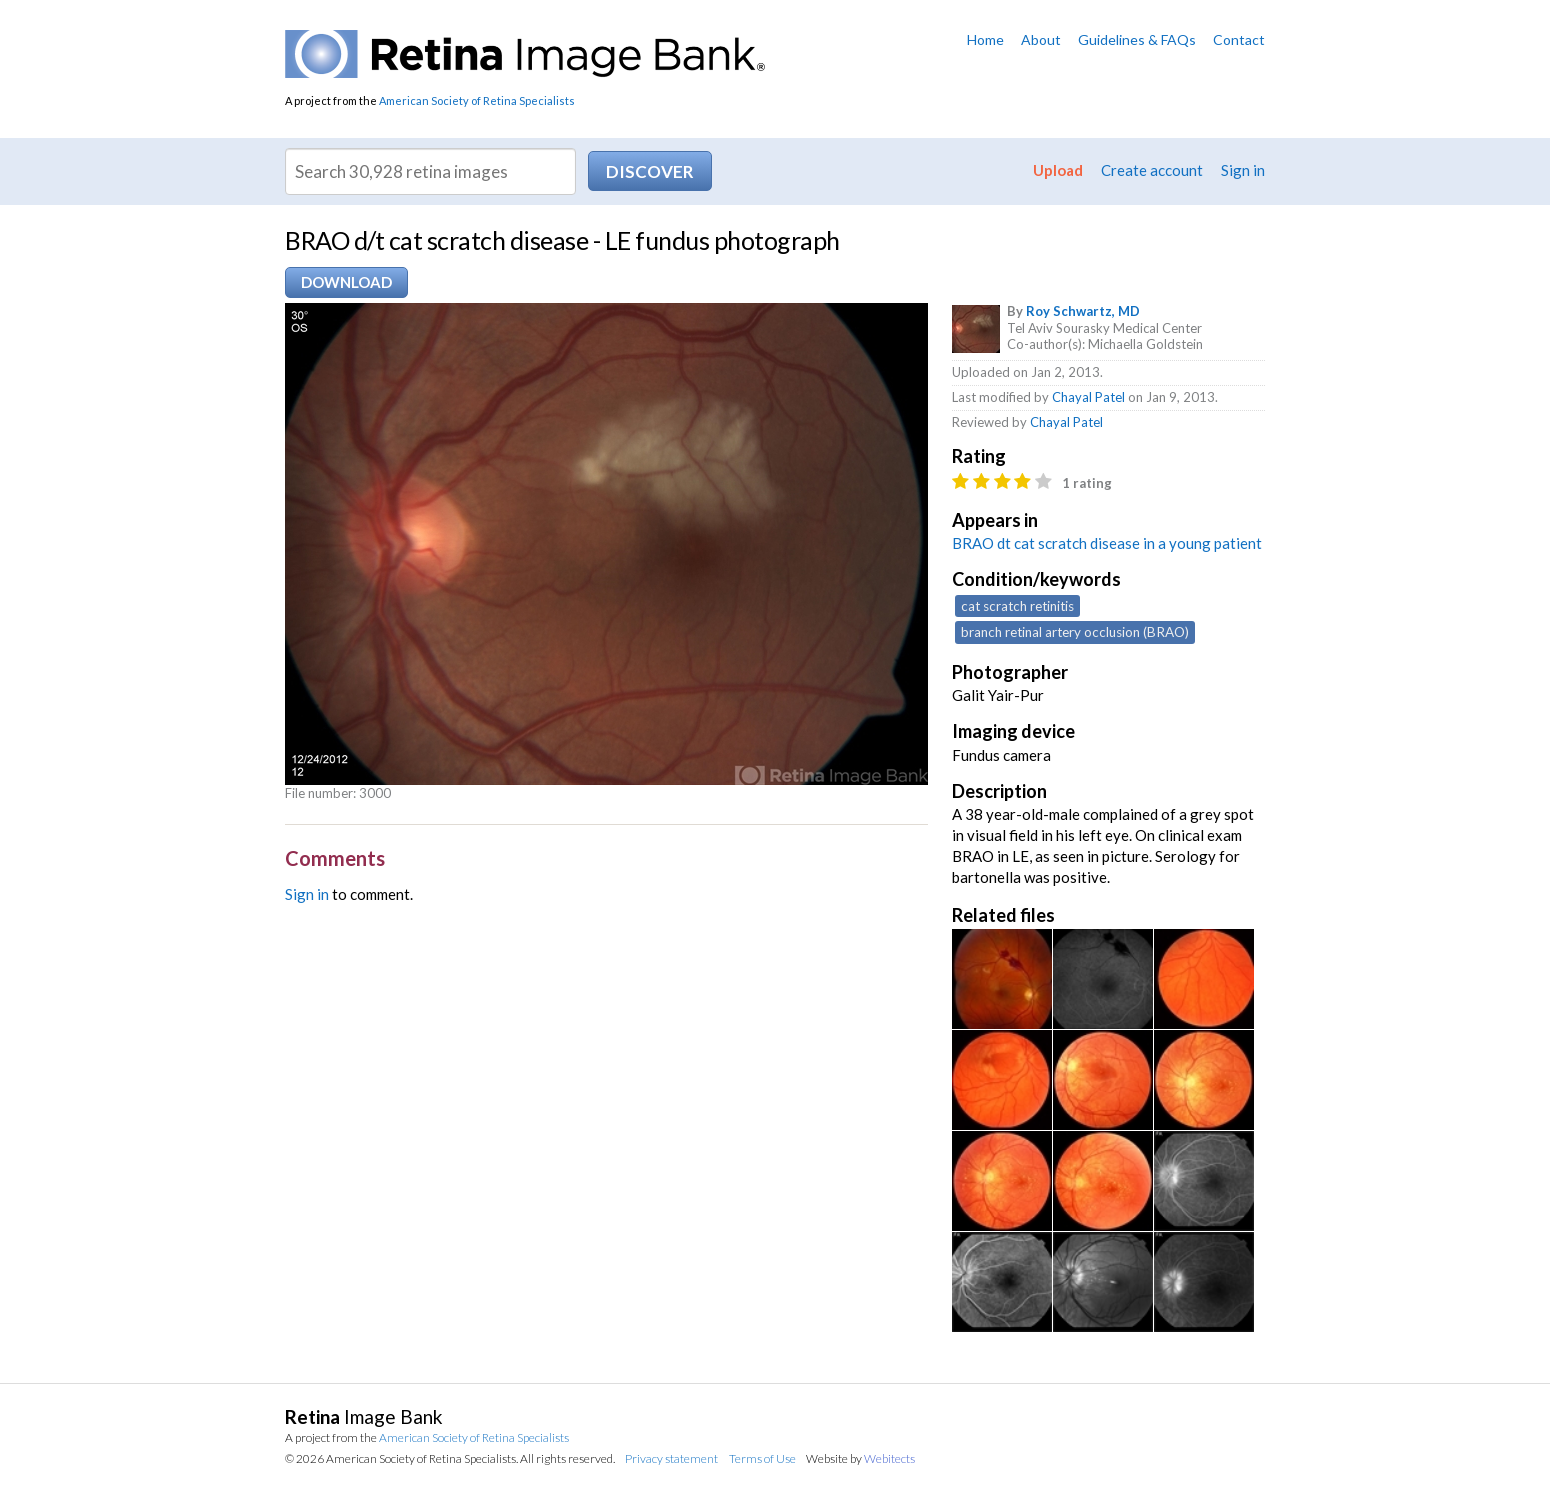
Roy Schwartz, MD (1083, 311)
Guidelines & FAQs (1137, 39)
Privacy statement (671, 1458)
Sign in (1243, 170)
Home (985, 39)
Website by (860, 1458)
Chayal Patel (1088, 397)
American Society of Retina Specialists (477, 100)
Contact (1239, 39)
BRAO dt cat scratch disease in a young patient (1107, 543)
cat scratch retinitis (1017, 606)
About (1041, 39)
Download (346, 282)
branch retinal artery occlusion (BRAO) (1075, 632)
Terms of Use (762, 1458)
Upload (1058, 170)
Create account (1152, 170)
